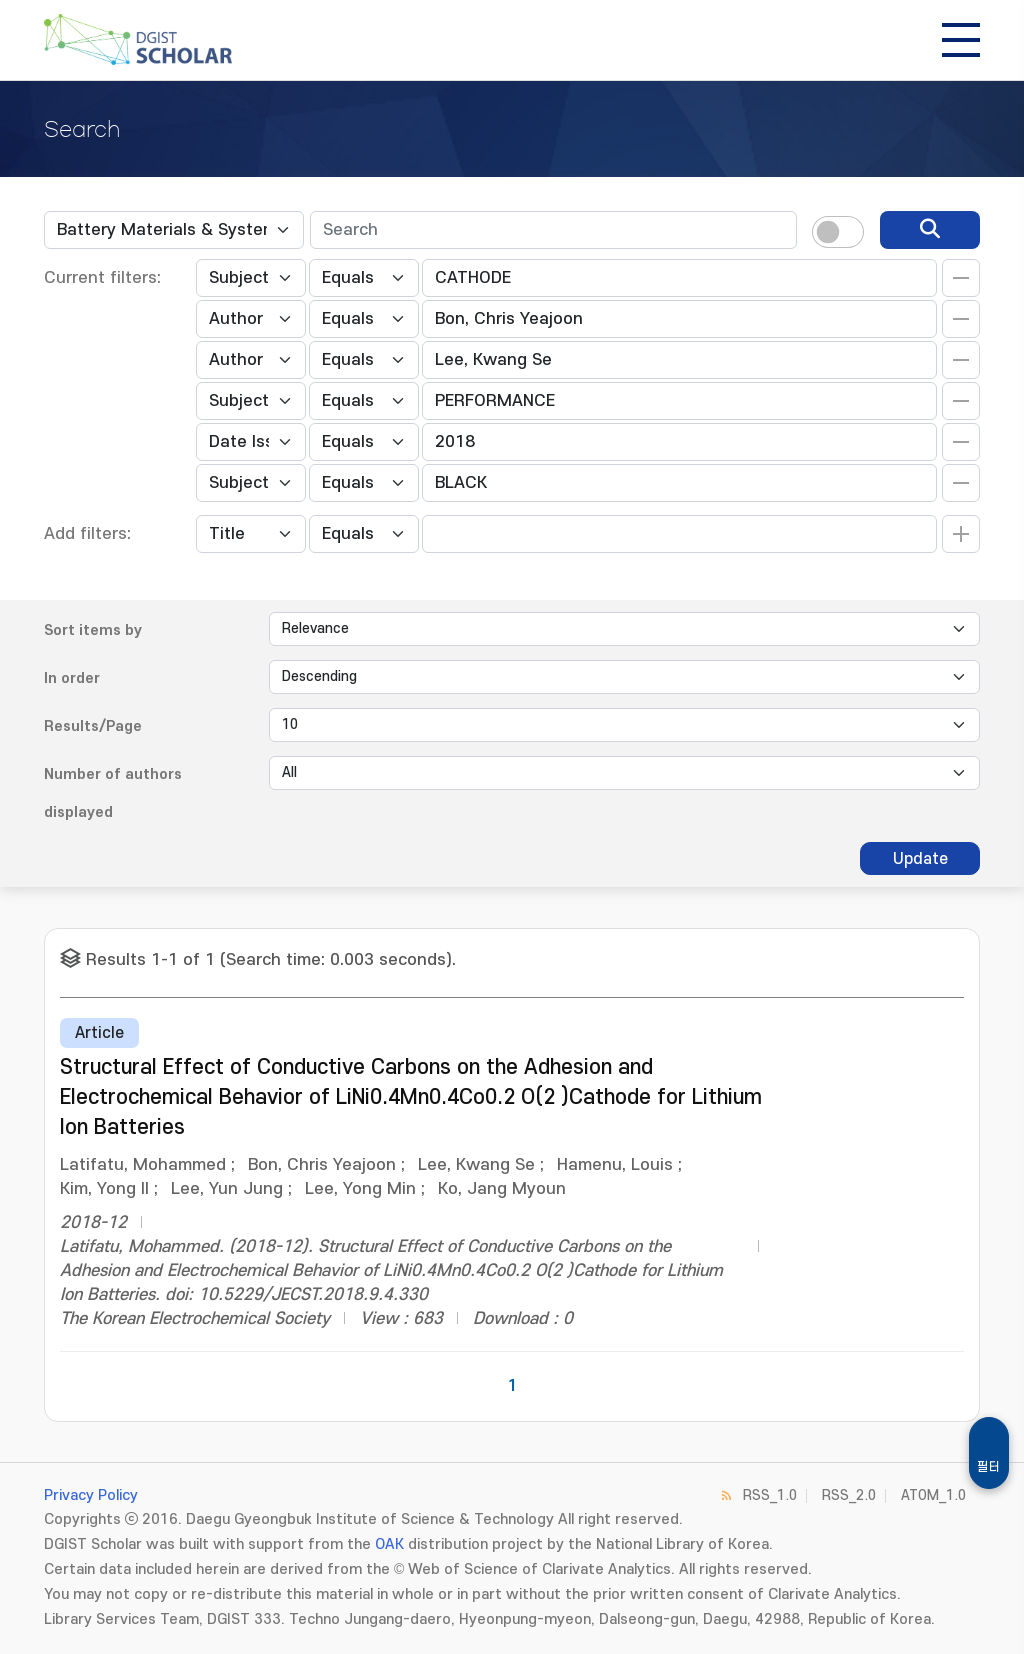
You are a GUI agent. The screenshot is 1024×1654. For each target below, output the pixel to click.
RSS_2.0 (849, 1495)
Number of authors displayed (113, 793)
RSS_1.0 (770, 1495)
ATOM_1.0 (933, 1495)
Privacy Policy (91, 1495)
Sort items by (93, 630)
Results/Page (93, 726)
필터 (989, 1467)
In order (72, 678)
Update (920, 859)
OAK (389, 1544)
